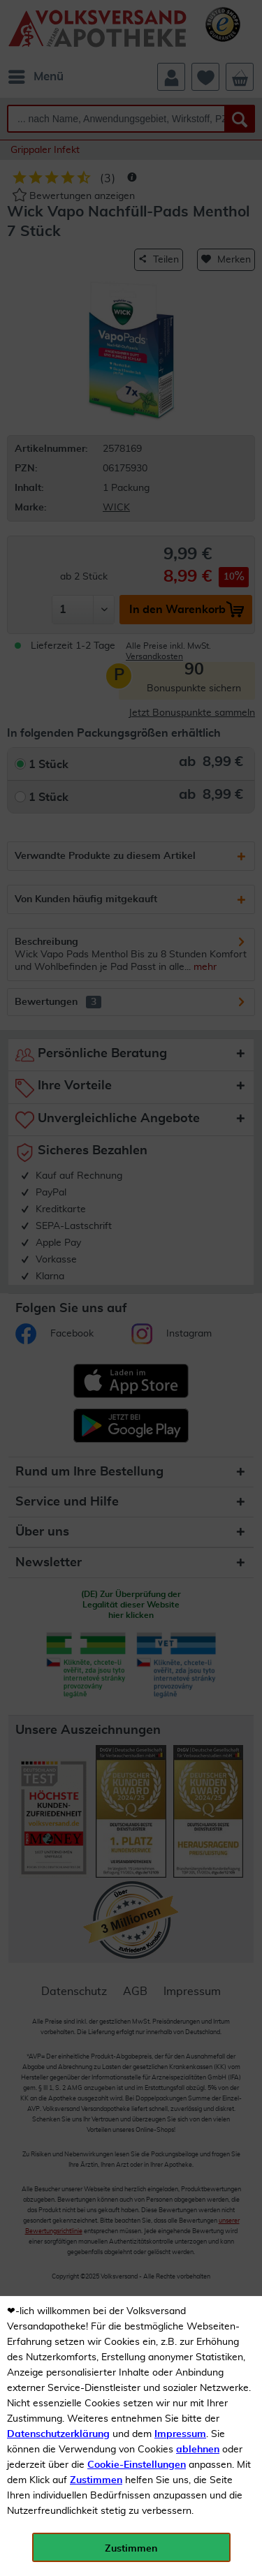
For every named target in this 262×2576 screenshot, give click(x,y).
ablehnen (197, 2449)
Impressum (180, 2434)
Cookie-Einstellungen (136, 2465)
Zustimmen (96, 2480)
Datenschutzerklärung (58, 2434)
